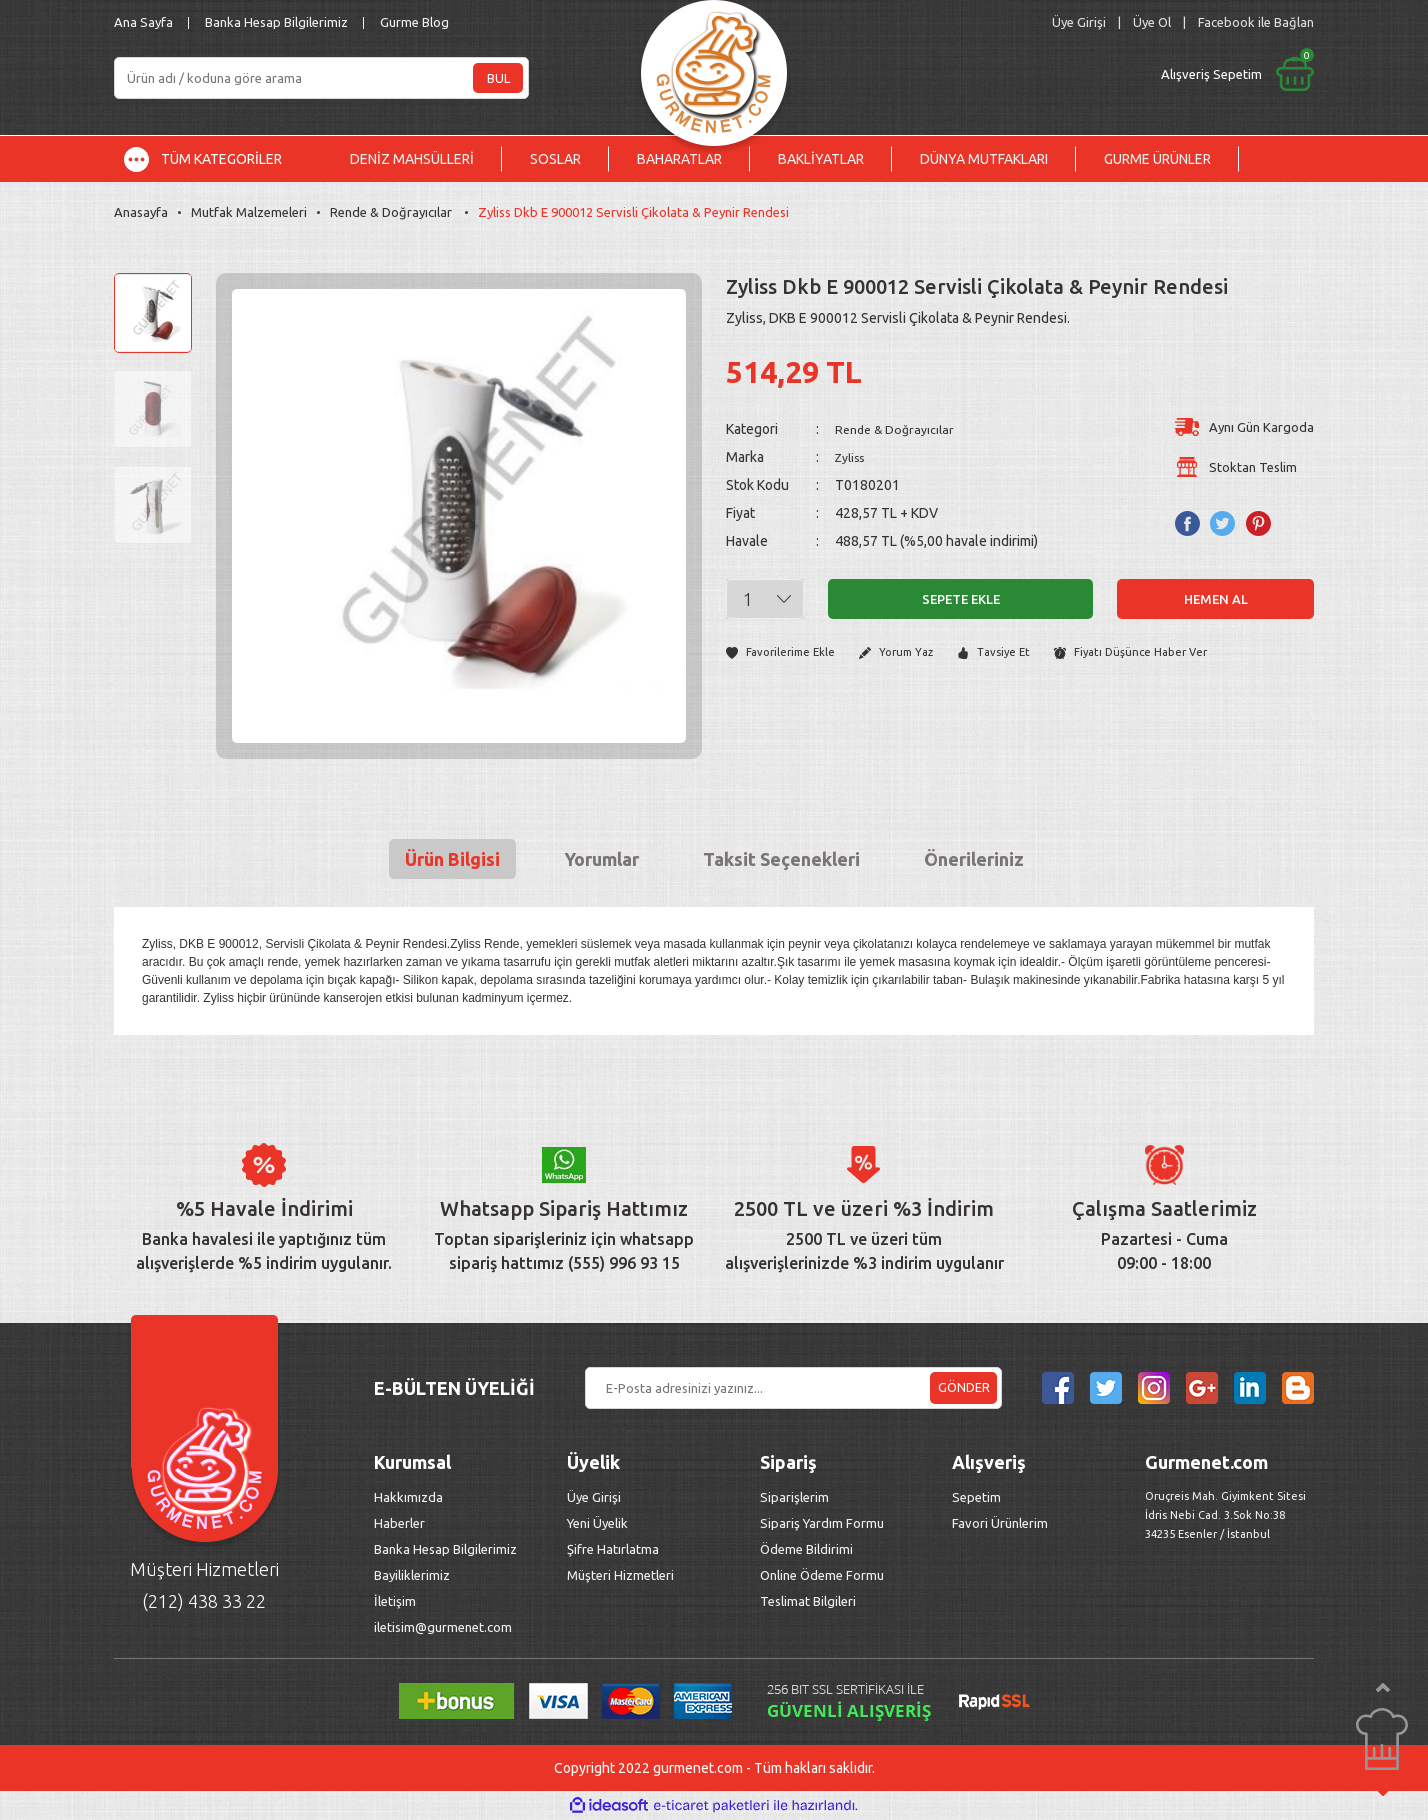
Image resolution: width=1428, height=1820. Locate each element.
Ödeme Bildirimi (806, 1549)
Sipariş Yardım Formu (822, 1523)
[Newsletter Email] (793, 1388)
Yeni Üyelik (597, 1523)
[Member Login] (1079, 22)
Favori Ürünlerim (1000, 1523)
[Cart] (1071, 74)
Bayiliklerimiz (412, 1575)
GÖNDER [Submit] (964, 1387)
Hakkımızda (408, 1497)
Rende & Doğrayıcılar (901, 429)
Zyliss (853, 457)
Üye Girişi (594, 1497)
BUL (498, 78)
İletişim (395, 1601)
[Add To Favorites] (785, 653)
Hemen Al (1216, 599)
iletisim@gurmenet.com (443, 1627)
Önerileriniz (974, 859)
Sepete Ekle (961, 599)
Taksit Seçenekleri (781, 859)
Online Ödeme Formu (822, 1575)
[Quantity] (765, 599)
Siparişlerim (794, 1497)
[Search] (321, 78)
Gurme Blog (414, 22)
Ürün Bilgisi (452, 859)
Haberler (399, 1523)
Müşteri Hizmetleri (622, 1575)
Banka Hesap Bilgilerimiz (276, 22)
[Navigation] (218, 159)
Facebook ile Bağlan (1256, 22)
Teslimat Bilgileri (809, 1601)
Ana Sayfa (143, 22)
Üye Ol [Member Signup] (1152, 22)
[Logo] (714, 67)
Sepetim (976, 1497)
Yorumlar (601, 859)
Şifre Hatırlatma (613, 1549)
